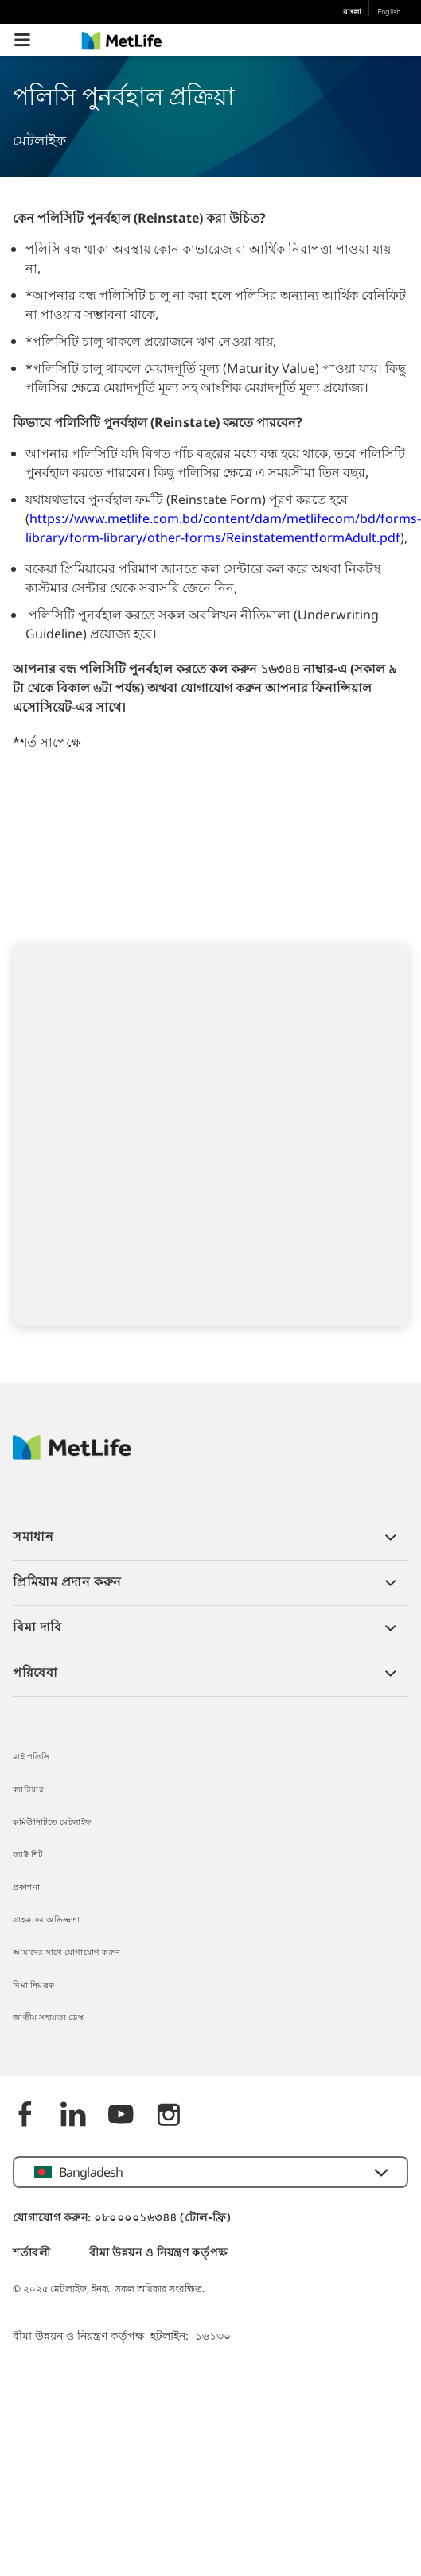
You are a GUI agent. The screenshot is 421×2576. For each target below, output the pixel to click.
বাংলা (352, 12)
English (388, 12)
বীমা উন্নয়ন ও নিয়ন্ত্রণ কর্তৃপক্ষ (158, 2254)
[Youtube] (121, 2116)
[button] (22, 39)
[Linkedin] (73, 2116)
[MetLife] (72, 1455)
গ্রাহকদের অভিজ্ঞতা (46, 1920)
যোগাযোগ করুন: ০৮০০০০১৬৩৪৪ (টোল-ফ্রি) (122, 2219)
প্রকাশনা (26, 1888)
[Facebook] (25, 2116)
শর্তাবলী (32, 2254)
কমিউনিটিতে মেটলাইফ (52, 1822)
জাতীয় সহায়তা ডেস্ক (48, 2018)
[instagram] (168, 2116)
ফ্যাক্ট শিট (28, 1855)
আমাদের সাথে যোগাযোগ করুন (66, 1953)
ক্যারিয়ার (28, 1790)
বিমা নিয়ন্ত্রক (34, 1985)
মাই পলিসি (31, 1757)
